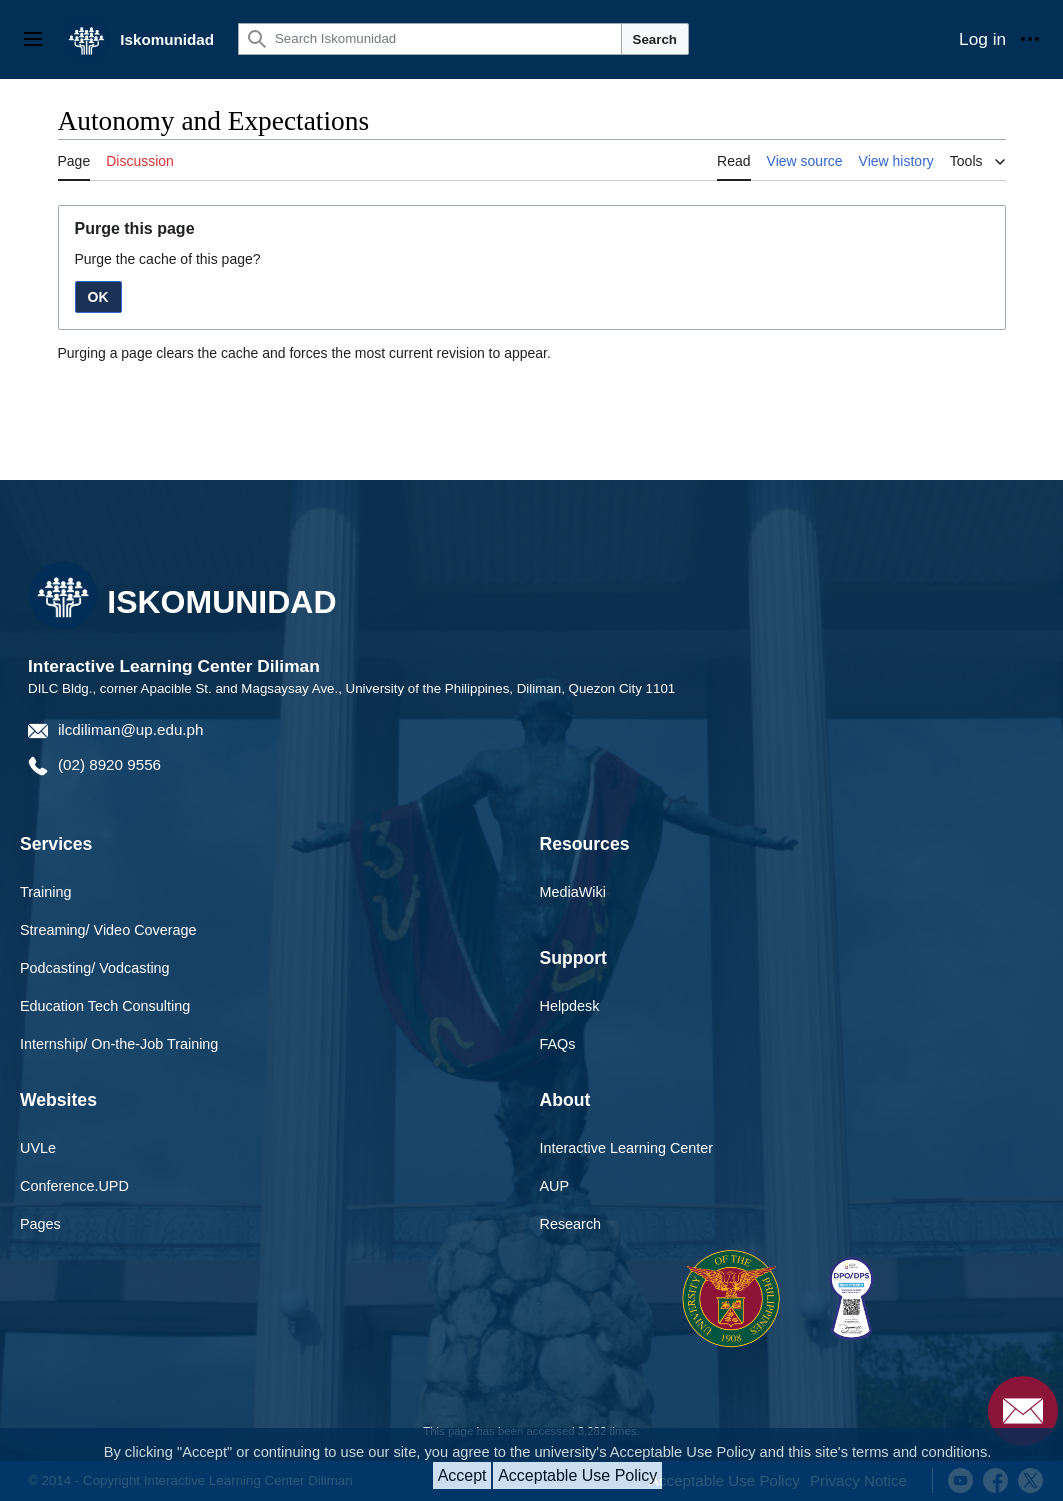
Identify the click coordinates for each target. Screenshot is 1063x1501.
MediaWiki (573, 892)
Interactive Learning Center (627, 1148)
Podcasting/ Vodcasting (95, 968)
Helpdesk (570, 1006)
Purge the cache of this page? (168, 259)
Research (571, 1224)
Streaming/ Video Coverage (108, 930)
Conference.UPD (74, 1186)
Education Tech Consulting (105, 1006)
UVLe (38, 1148)
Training (45, 892)
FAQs (558, 1044)
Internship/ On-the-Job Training (119, 1044)
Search (655, 39)
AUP (555, 1186)
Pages (40, 1224)
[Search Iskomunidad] (430, 39)
